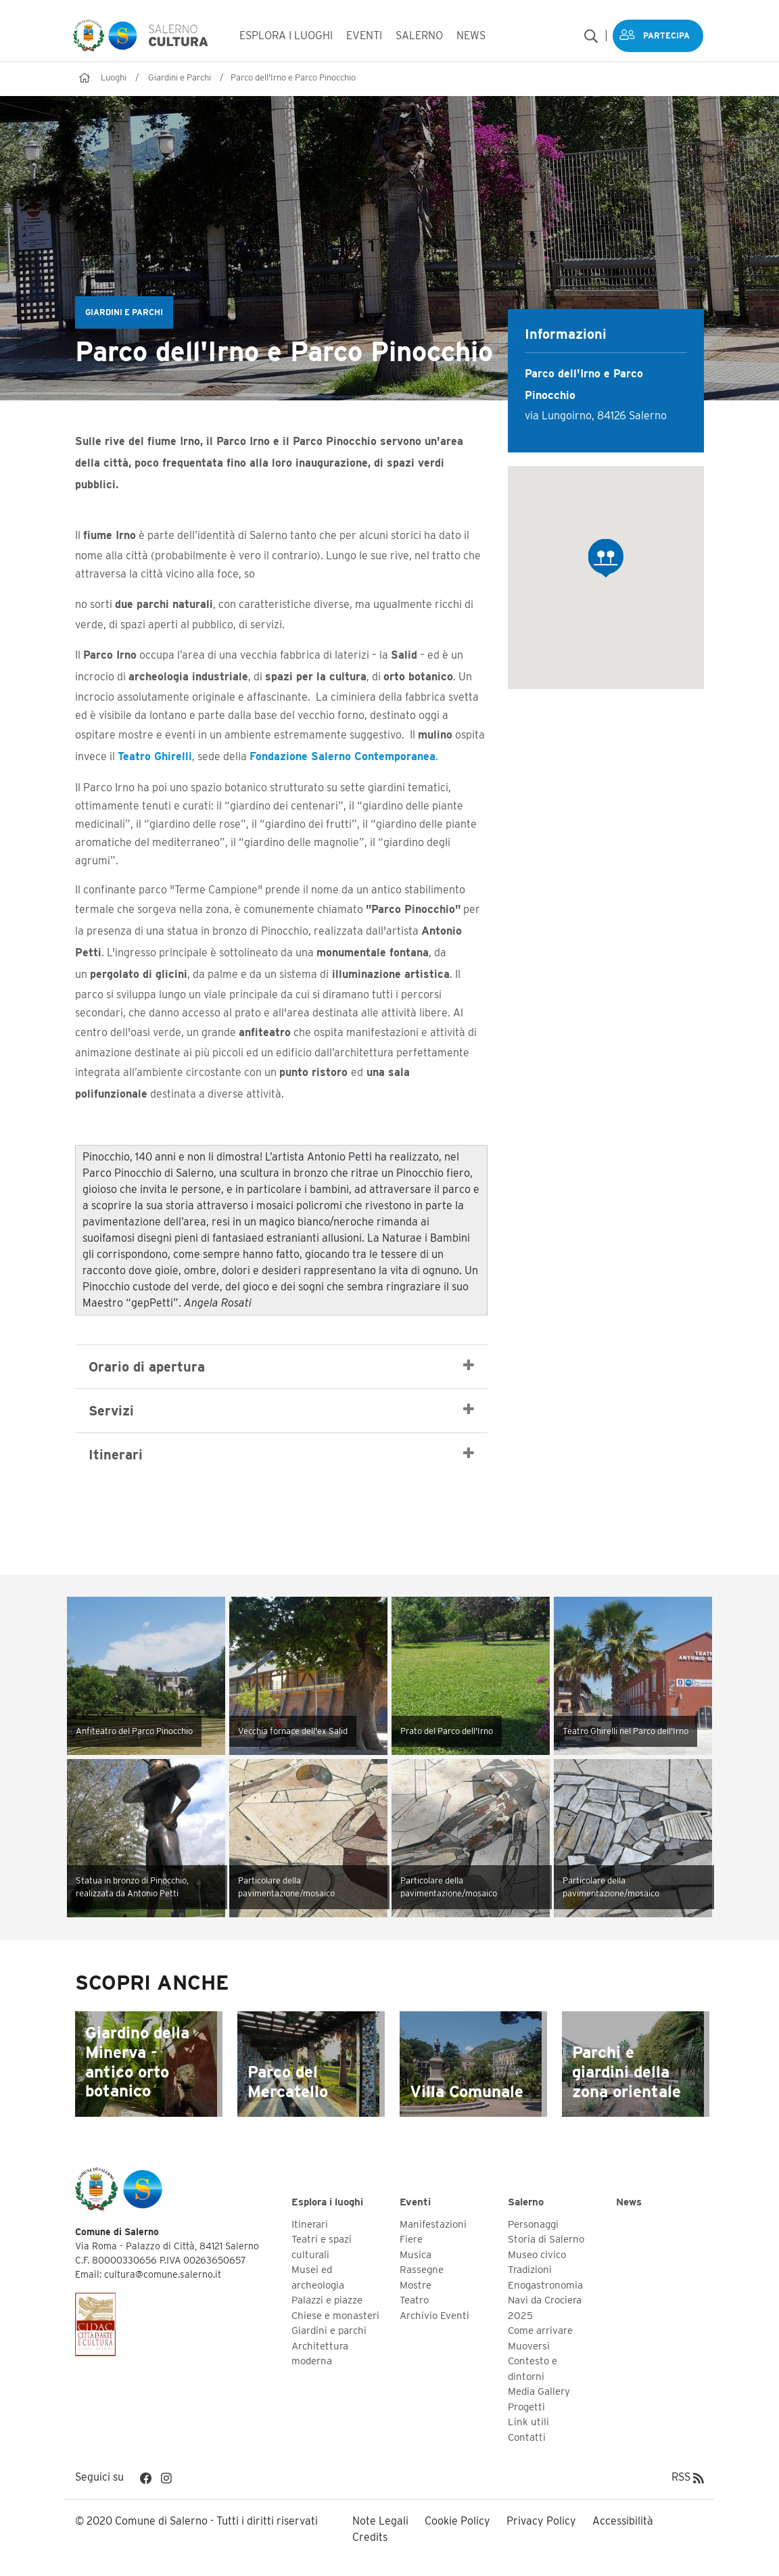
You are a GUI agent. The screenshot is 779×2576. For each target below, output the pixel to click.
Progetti (526, 2405)
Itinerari (281, 1453)
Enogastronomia (545, 2284)
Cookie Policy (457, 2520)
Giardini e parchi (329, 2330)
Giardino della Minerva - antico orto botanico (137, 2060)
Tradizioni (530, 2269)
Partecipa (665, 35)
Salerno (526, 2201)
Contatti (527, 2436)
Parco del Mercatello (287, 2080)
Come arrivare (540, 2330)
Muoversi (529, 2345)
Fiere (411, 2238)
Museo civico (537, 2253)
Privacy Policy (541, 2520)
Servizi (281, 1409)
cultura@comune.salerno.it (162, 2273)
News (629, 2201)
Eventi (415, 2201)
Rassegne (422, 2269)
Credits (369, 2536)
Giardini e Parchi (179, 76)
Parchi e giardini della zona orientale (626, 2070)
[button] (605, 556)
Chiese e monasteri (335, 2314)
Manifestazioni (433, 2223)
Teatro (414, 2299)
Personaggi (533, 2223)
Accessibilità (622, 2520)
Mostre (415, 2284)
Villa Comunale (466, 2090)
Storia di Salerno (546, 2238)
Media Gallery (539, 2391)
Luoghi (113, 76)
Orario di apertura (281, 1365)
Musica (415, 2253)
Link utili (528, 2421)
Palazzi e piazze (326, 2299)
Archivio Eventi (434, 2314)
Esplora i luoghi (327, 2201)
